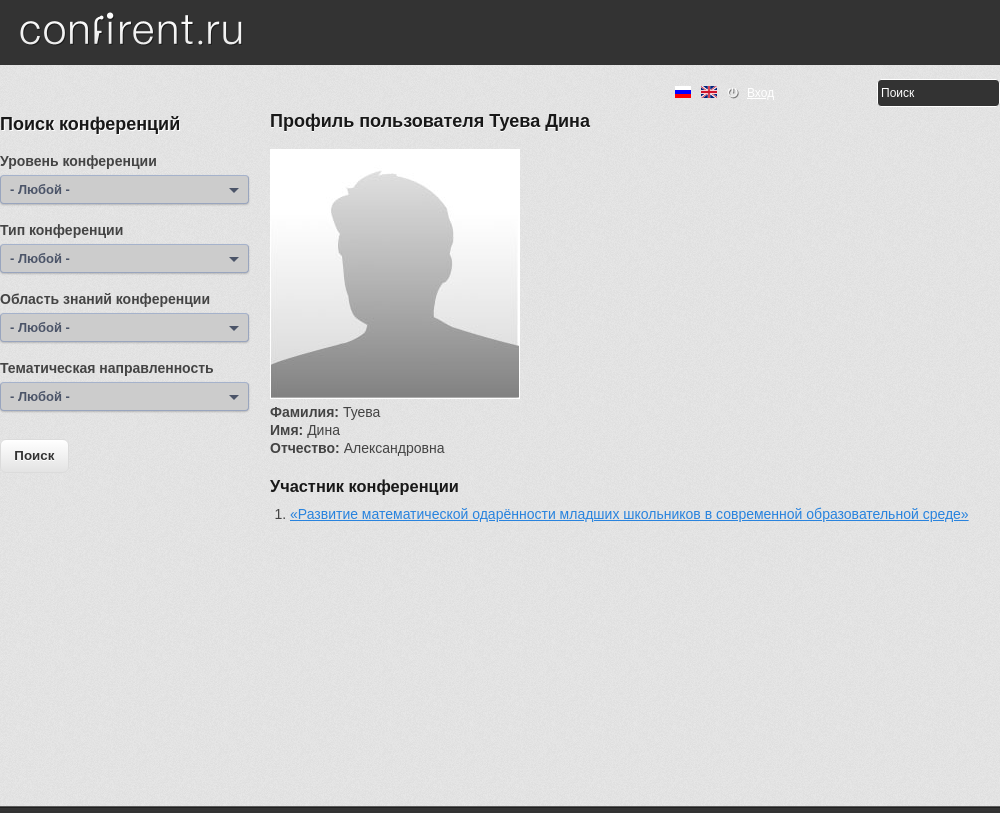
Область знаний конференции (105, 299)
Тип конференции (61, 230)
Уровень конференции (78, 161)
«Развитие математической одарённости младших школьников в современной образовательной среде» (629, 514)
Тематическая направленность (107, 368)
